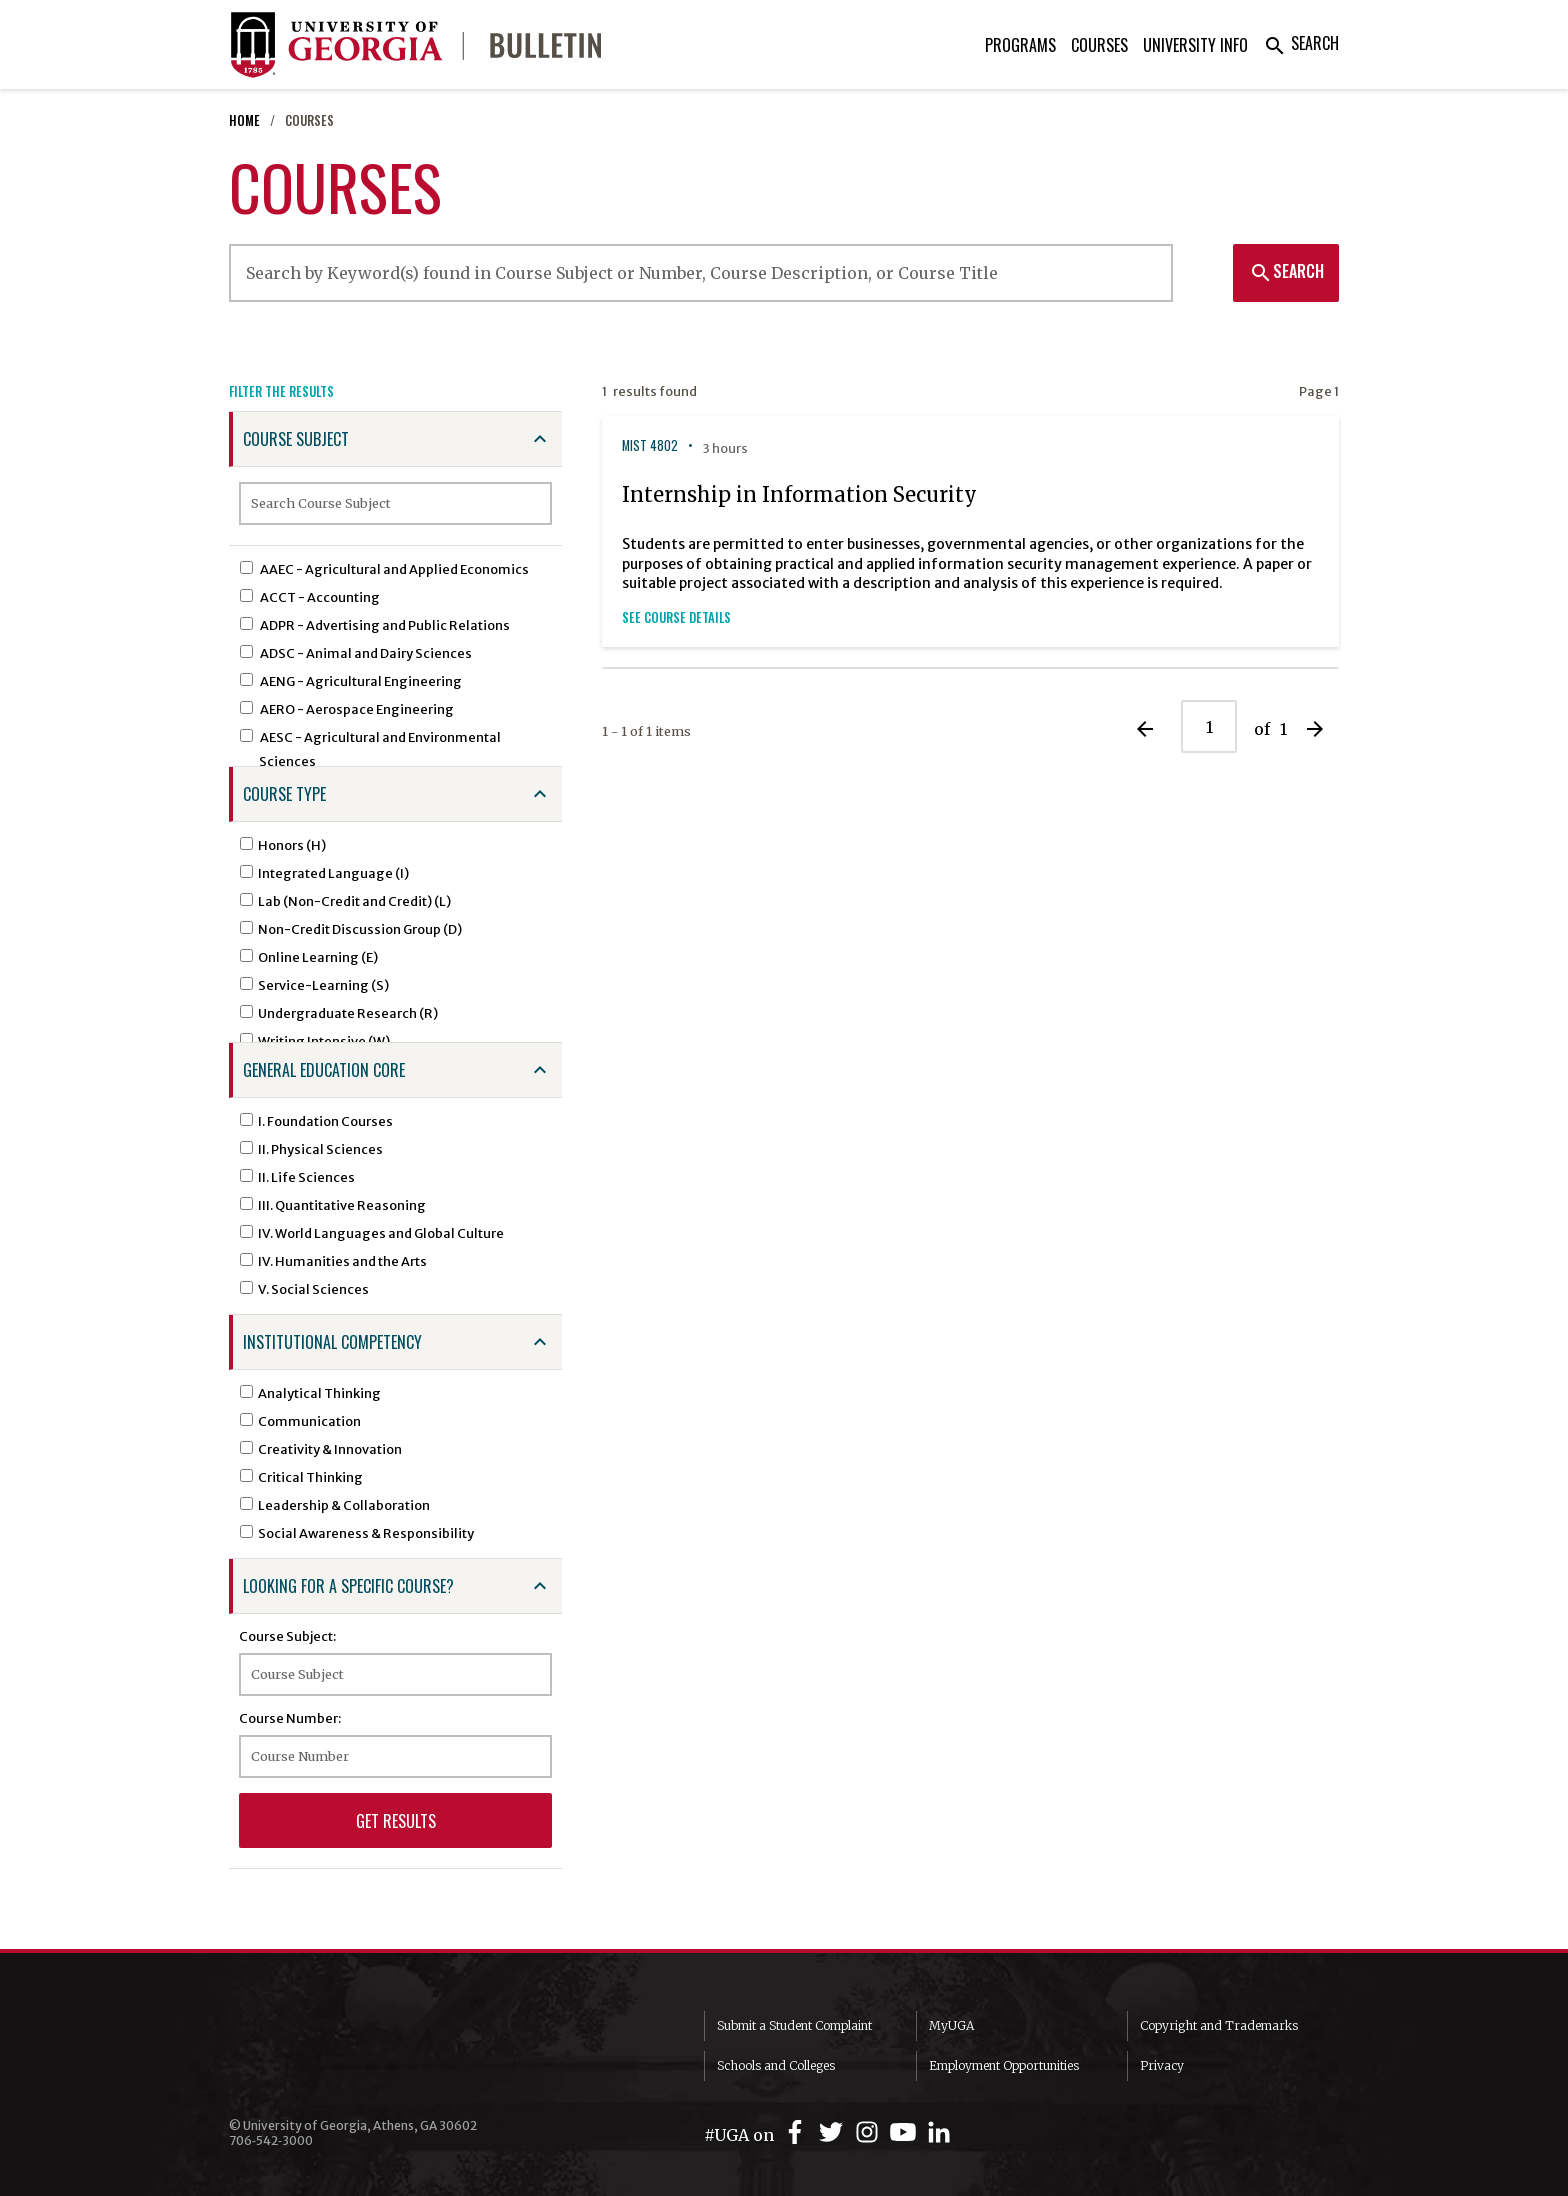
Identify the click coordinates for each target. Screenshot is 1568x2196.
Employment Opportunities (1004, 2065)
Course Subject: (287, 1636)
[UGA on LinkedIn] (939, 2132)
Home (244, 120)
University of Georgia (379, 2051)
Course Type (284, 794)
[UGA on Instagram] (870, 2132)
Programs (1020, 45)
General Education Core (324, 1070)
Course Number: (290, 1718)
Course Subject (296, 439)
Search (1301, 43)
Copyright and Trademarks (1219, 2025)
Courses (1099, 45)
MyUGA (951, 2025)
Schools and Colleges (776, 2065)
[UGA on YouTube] (906, 2132)
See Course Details (676, 617)
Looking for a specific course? (348, 1586)
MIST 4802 (650, 445)
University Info (1195, 45)
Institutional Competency (332, 1342)
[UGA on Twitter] (834, 2132)
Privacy (1162, 2065)
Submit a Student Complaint (794, 2025)
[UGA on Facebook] (798, 2132)
